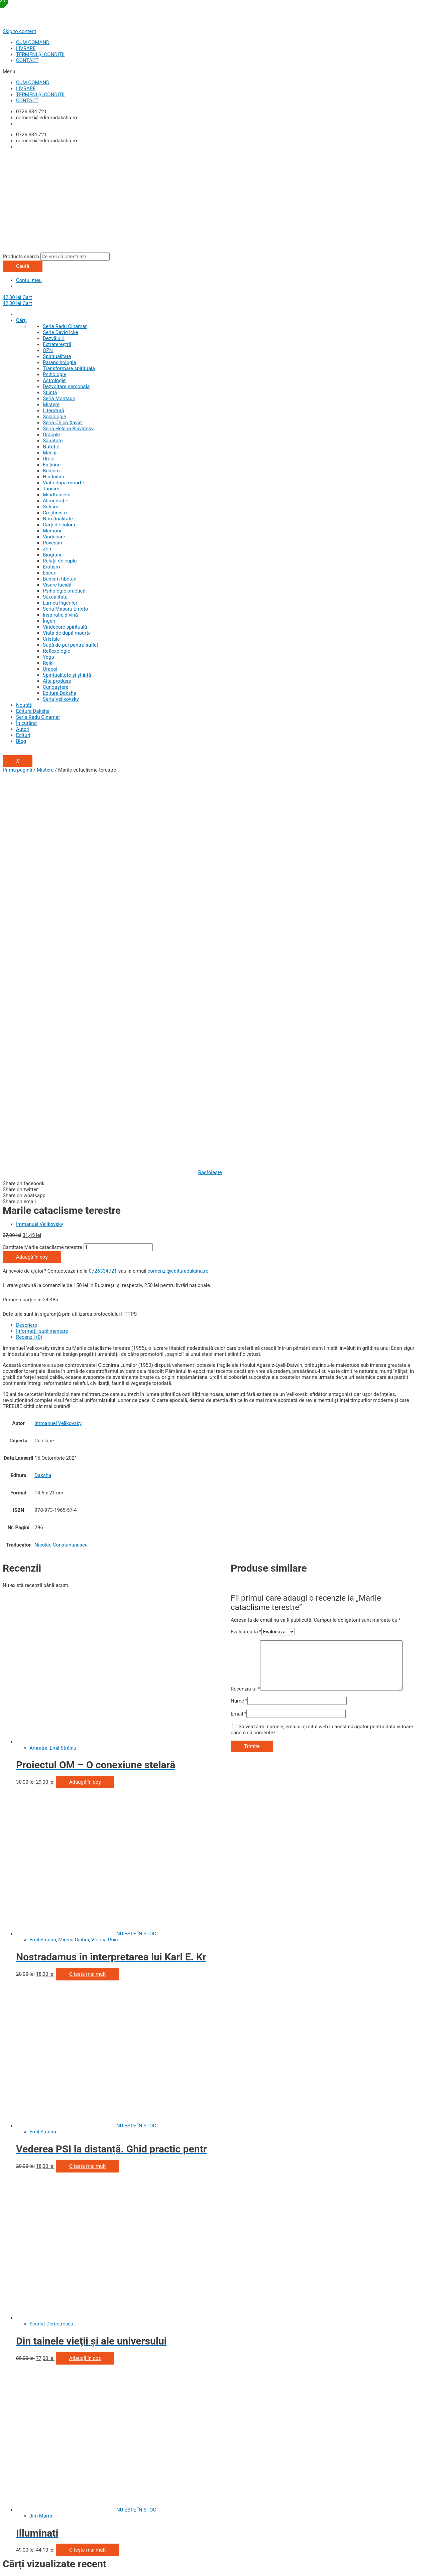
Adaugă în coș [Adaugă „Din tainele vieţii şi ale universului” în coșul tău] (85, 1978)
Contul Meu (15, 2380)
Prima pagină (17, 770)
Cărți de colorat (60, 525)
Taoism (51, 489)
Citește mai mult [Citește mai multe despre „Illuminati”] (87, 2169)
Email (238, 1333)
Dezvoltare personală (66, 386)
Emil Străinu (62, 1367)
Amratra (38, 1367)
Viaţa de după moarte (67, 633)
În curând (26, 723)
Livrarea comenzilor (24, 2398)
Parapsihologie (59, 362)
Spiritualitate (57, 356)
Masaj (50, 453)
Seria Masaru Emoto (65, 609)
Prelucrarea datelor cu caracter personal (47, 2340)
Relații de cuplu (60, 561)
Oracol (50, 669)
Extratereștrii (57, 344)
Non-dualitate (58, 519)
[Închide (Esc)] (16, 2562)
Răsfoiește (210, 792)
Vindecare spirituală (65, 627)
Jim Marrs (40, 2135)
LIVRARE (26, 48)
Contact (11, 2410)
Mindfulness (56, 495)
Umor (49, 459)
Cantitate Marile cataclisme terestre (42, 867)
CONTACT (27, 60)
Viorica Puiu (104, 1559)
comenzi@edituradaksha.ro (178, 891)
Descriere (26, 945)
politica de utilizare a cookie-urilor (359, 2534)
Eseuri (50, 573)
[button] (222, 71)
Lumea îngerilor (60, 603)
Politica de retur (20, 2404)
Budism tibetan (60, 579)
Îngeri (49, 621)
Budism (51, 471)
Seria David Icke (60, 332)
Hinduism (53, 477)
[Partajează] (44, 2562)
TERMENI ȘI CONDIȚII (40, 54)
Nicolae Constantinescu (61, 1164)
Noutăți (24, 705)
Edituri (23, 735)
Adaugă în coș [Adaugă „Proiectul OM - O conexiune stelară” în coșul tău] (85, 1402)
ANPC (9, 2352)
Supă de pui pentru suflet (70, 645)
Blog (21, 741)
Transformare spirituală (69, 368)
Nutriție (51, 447)
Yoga (48, 657)
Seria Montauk (59, 398)
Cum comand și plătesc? (30, 2392)
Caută (22, 266)
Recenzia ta (245, 1308)
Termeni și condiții (23, 2334)
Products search (21, 257)
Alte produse (57, 681)
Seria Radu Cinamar (65, 326)
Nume (239, 1320)
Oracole (51, 435)
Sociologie (54, 417)
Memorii (52, 531)
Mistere (51, 404)
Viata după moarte (63, 483)
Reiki (48, 663)
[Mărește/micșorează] (100, 2562)
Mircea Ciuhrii (73, 1559)
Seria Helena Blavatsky (68, 429)
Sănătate (53, 441)
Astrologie (54, 380)
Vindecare (54, 537)
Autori (22, 729)
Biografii (52, 555)
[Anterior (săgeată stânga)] (16, 2570)
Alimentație (55, 501)
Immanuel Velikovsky (39, 844)
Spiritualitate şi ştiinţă (67, 675)
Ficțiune (52, 465)
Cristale (51, 639)
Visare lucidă (57, 585)
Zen (47, 549)
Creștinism (55, 513)
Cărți (21, 320)
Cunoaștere (56, 687)
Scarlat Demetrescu (51, 1943)
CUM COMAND (32, 42)
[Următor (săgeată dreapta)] (44, 2570)
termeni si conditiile (57, 2545)
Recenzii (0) (29, 957)
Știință (50, 392)
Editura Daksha (59, 693)
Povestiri (52, 543)
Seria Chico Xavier (63, 423)
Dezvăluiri (54, 338)
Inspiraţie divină (60, 615)
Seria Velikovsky (61, 699)
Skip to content (19, 31)
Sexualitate (55, 597)
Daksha (42, 1095)
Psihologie (54, 374)
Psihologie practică (64, 591)
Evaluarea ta (246, 1251)
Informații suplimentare (42, 951)
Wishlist (11, 2386)
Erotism (51, 567)
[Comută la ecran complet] (72, 2562)
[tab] (216, 945)
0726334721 (103, 891)
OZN (48, 350)
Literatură (53, 411)
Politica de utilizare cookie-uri (35, 2346)
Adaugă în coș (32, 876)
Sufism (50, 507)
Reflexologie (56, 651)
